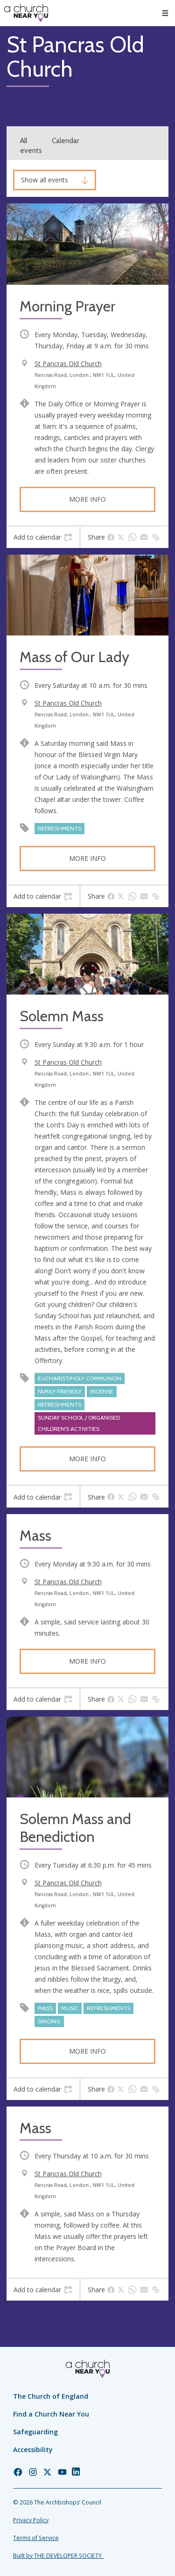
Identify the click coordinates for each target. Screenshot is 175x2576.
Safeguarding (35, 2431)
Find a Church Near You (51, 2414)
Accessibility (33, 2449)
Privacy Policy (31, 2520)
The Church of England (50, 2396)
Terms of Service (36, 2538)
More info (87, 499)
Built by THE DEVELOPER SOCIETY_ (58, 2556)
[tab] (43, 537)
